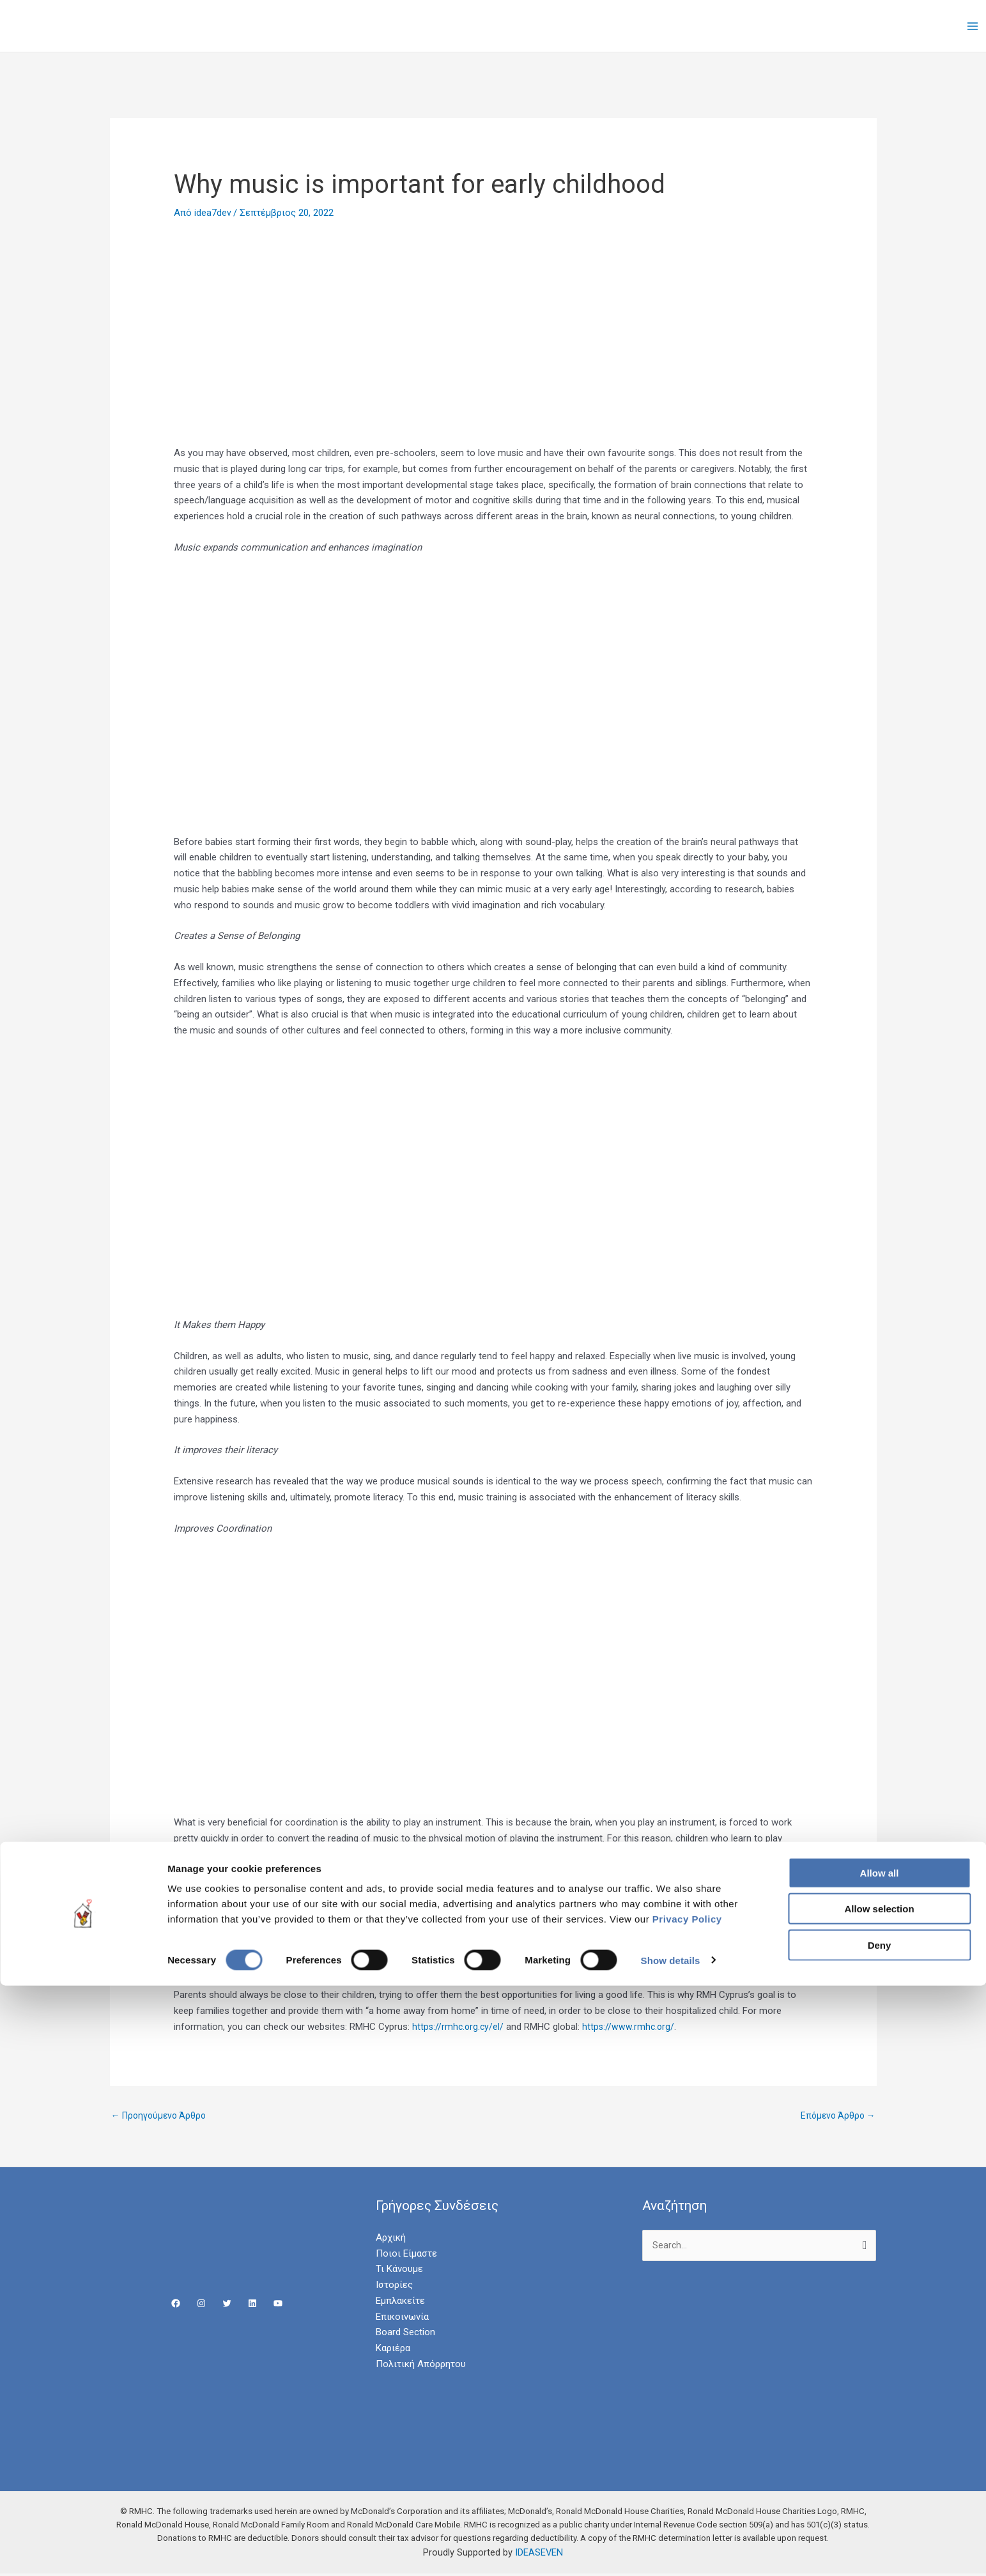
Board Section (405, 2334)
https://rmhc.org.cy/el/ (459, 2026)
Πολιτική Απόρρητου (421, 2365)
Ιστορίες (394, 2286)
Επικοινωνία (402, 2318)
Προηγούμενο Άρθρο (161, 2116)
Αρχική (391, 2238)
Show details (670, 2550)
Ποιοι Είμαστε (406, 2254)
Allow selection (879, 2499)
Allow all (879, 2463)
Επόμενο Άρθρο (835, 2116)
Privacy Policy (687, 2509)
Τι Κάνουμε (399, 2270)
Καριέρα (393, 2349)
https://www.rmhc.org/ (632, 2026)
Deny (879, 2535)
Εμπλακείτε (400, 2302)
